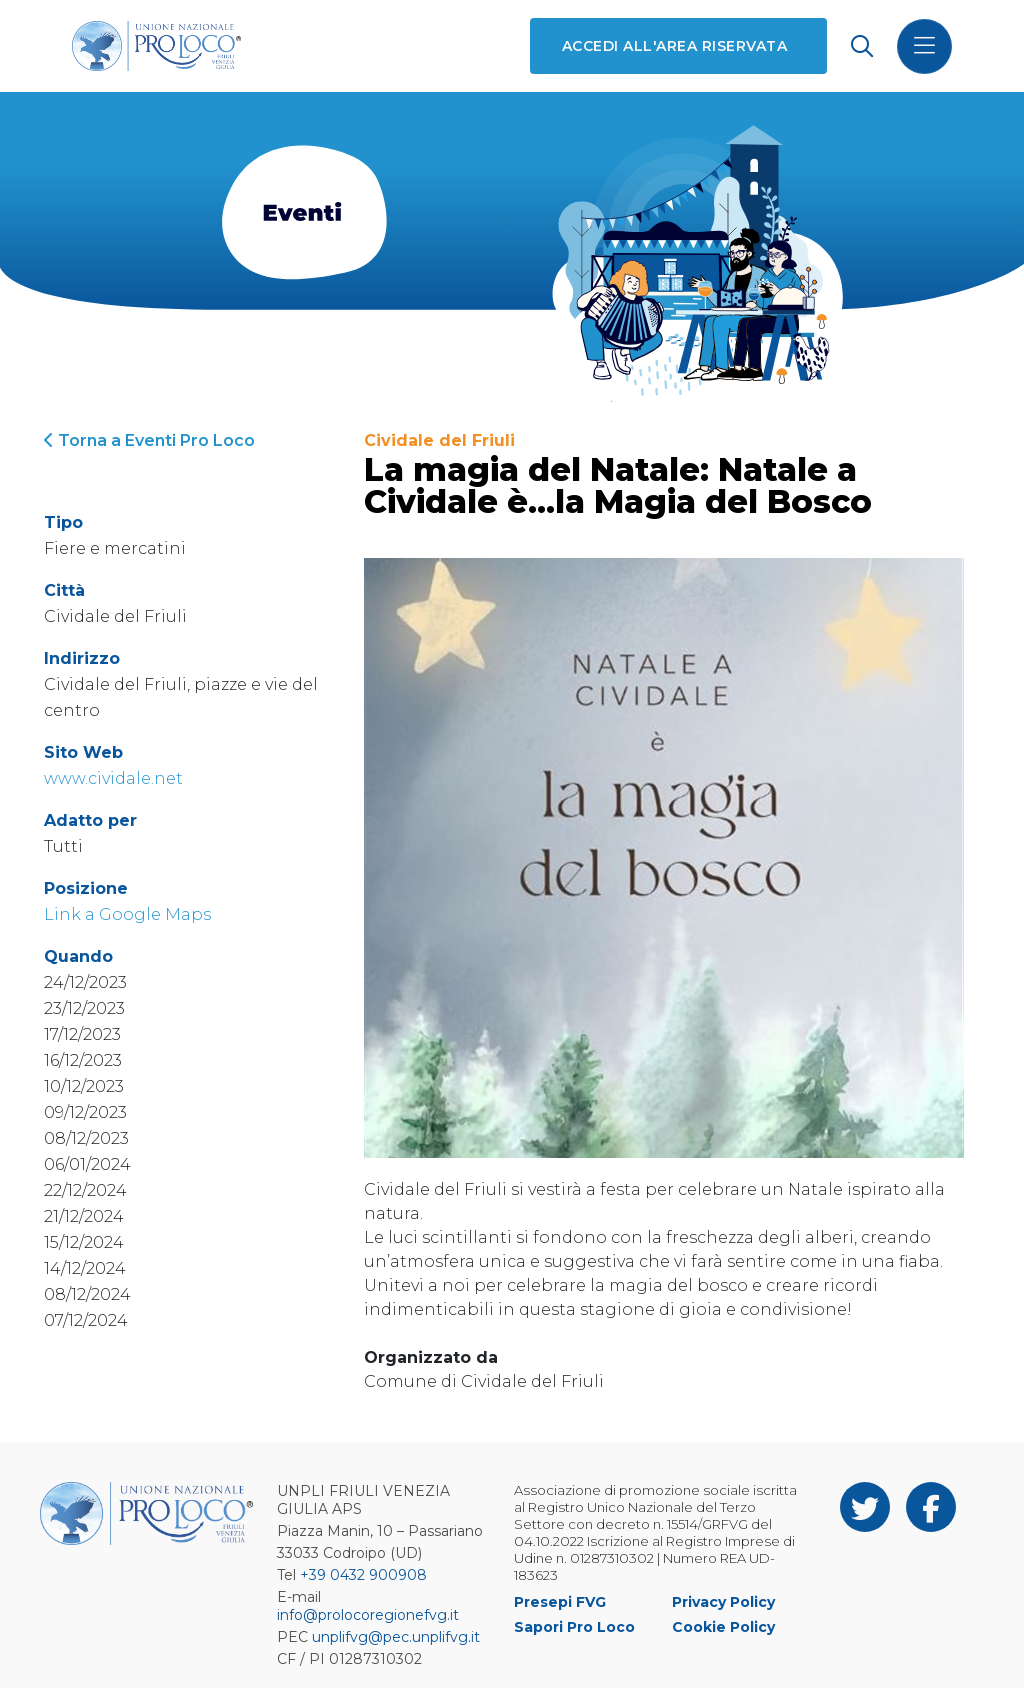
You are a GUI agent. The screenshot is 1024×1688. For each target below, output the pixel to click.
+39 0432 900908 (363, 1575)
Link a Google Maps (127, 914)
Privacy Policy (723, 1602)
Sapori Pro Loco (574, 1627)
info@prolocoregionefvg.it (368, 1615)
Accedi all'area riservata (674, 46)
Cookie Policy (723, 1627)
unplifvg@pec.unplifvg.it (396, 1637)
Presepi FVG (560, 1602)
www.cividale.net (113, 778)
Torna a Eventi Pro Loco (149, 440)
